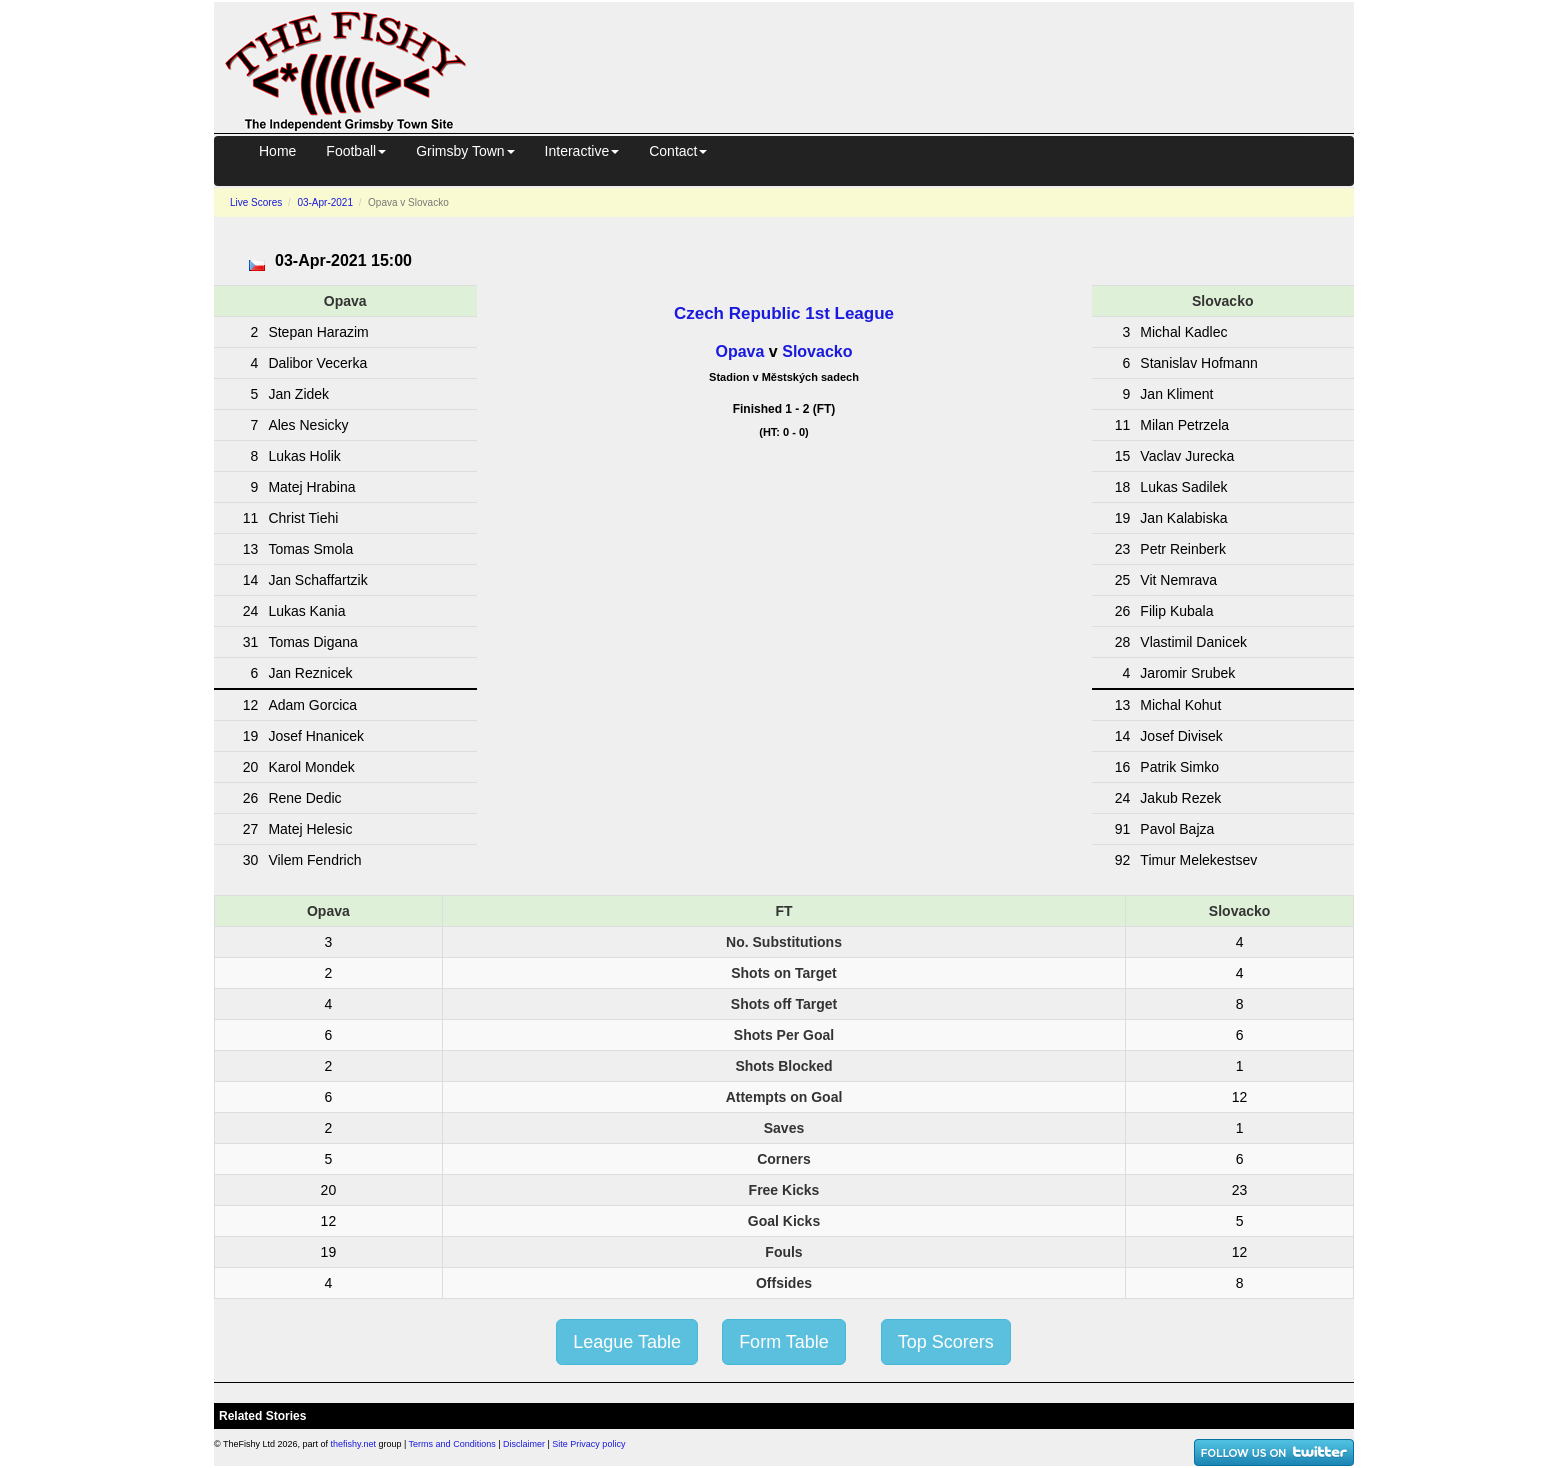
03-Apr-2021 (325, 202)
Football (356, 151)
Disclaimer (524, 1444)
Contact (678, 151)
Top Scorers (946, 1342)
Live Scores (256, 202)
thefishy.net (353, 1444)
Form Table (784, 1342)
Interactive (582, 151)
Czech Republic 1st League (784, 313)
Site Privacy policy (588, 1444)
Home (277, 151)
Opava (740, 351)
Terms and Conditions (452, 1444)
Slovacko (817, 351)
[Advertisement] (928, 64)
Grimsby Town (465, 151)
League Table (627, 1342)
